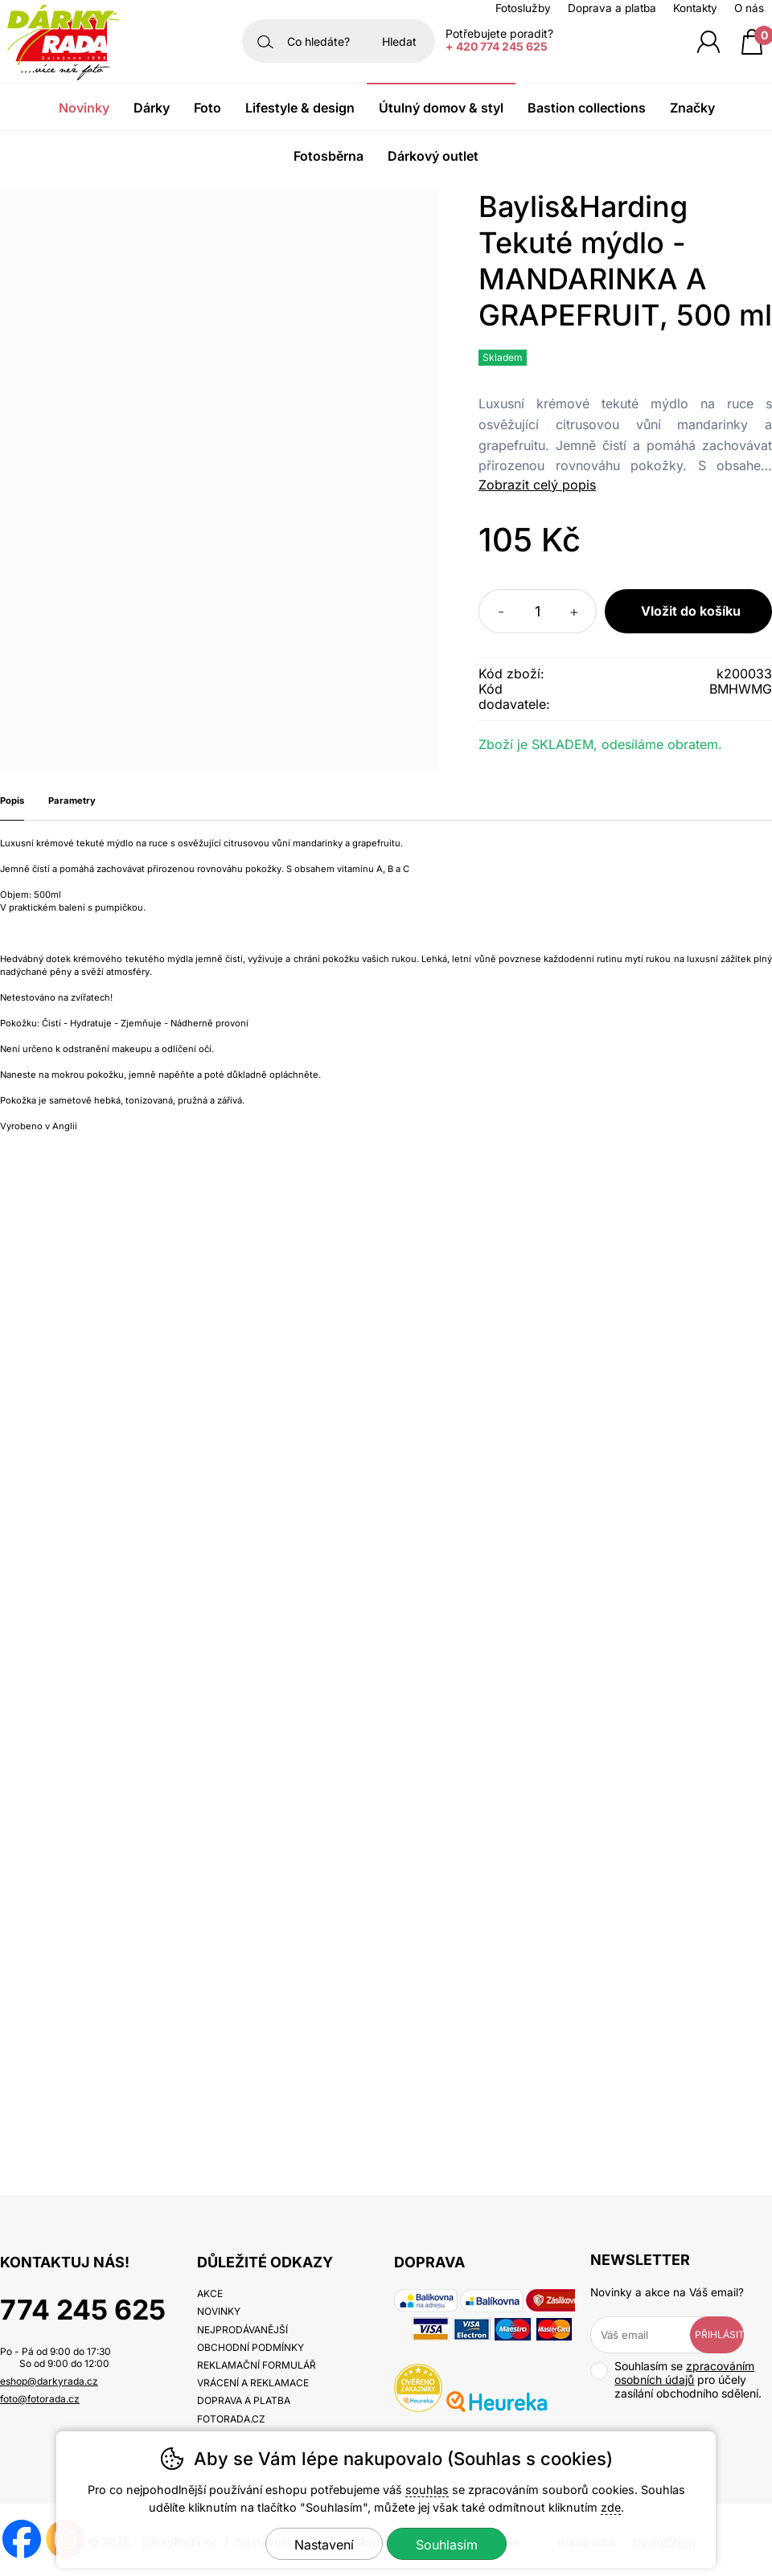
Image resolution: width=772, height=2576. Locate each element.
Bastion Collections (587, 108)
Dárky (151, 108)
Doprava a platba (612, 8)
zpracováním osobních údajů (684, 2372)
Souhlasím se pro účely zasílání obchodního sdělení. (676, 2379)
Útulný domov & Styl (441, 108)
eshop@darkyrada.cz (49, 2381)
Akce (210, 2293)
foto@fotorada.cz (40, 2399)
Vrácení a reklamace (253, 2383)
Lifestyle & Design (300, 108)
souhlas (427, 2489)
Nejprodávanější (242, 2330)
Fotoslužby (523, 8)
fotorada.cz (231, 2419)
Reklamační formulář (256, 2365)
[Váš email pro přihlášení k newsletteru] (651, 2334)
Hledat (399, 41)
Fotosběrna (328, 156)
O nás (749, 8)
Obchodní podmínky (250, 2347)
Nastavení (324, 2545)
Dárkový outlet (433, 156)
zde (611, 2507)
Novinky (84, 108)
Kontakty (695, 8)
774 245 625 (83, 2309)
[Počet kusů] (537, 611)
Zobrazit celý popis (537, 485)
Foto (207, 108)
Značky (692, 108)
